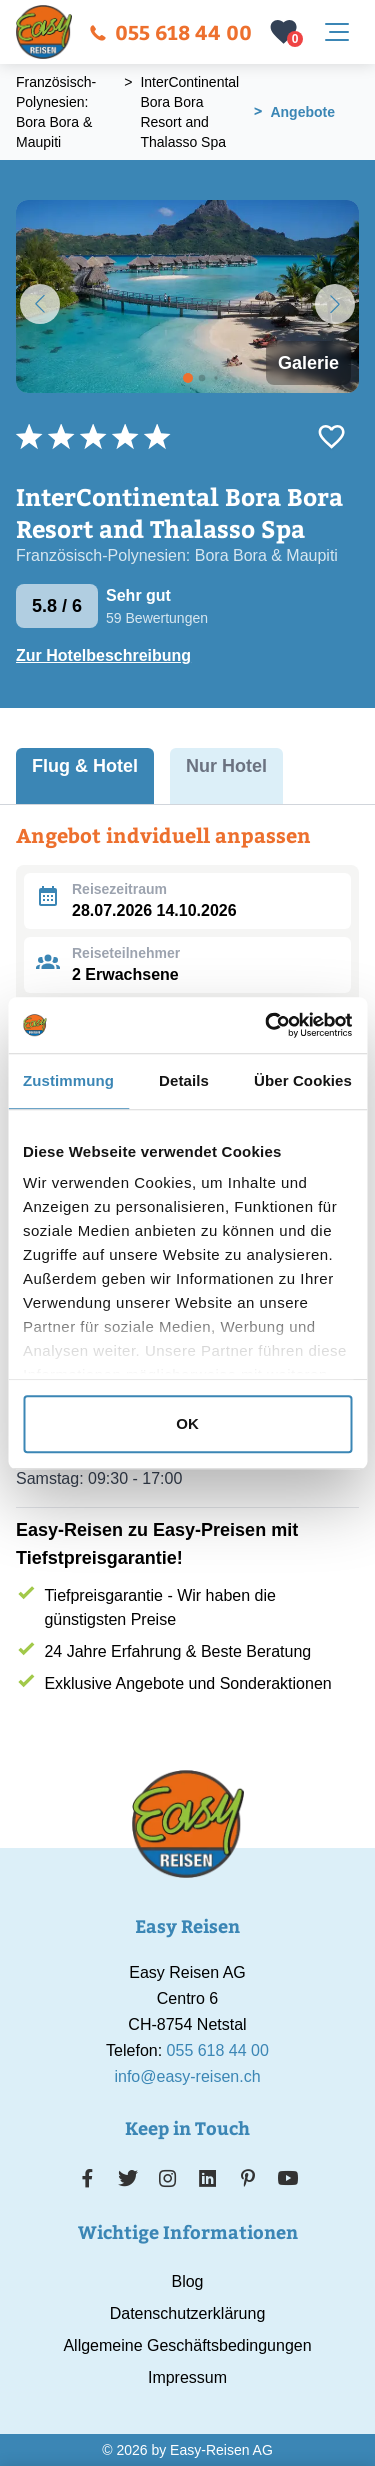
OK (187, 1423)
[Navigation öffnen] (337, 32)
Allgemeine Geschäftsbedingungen (187, 2345)
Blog (187, 2281)
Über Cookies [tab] (303, 1080)
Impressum (187, 2377)
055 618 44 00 (170, 31)
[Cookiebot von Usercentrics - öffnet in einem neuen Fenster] (267, 1025)
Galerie (308, 363)
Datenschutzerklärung (188, 2313)
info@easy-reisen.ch (187, 2076)
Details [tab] (184, 1080)
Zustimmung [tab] (68, 1080)
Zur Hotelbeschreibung (103, 655)
